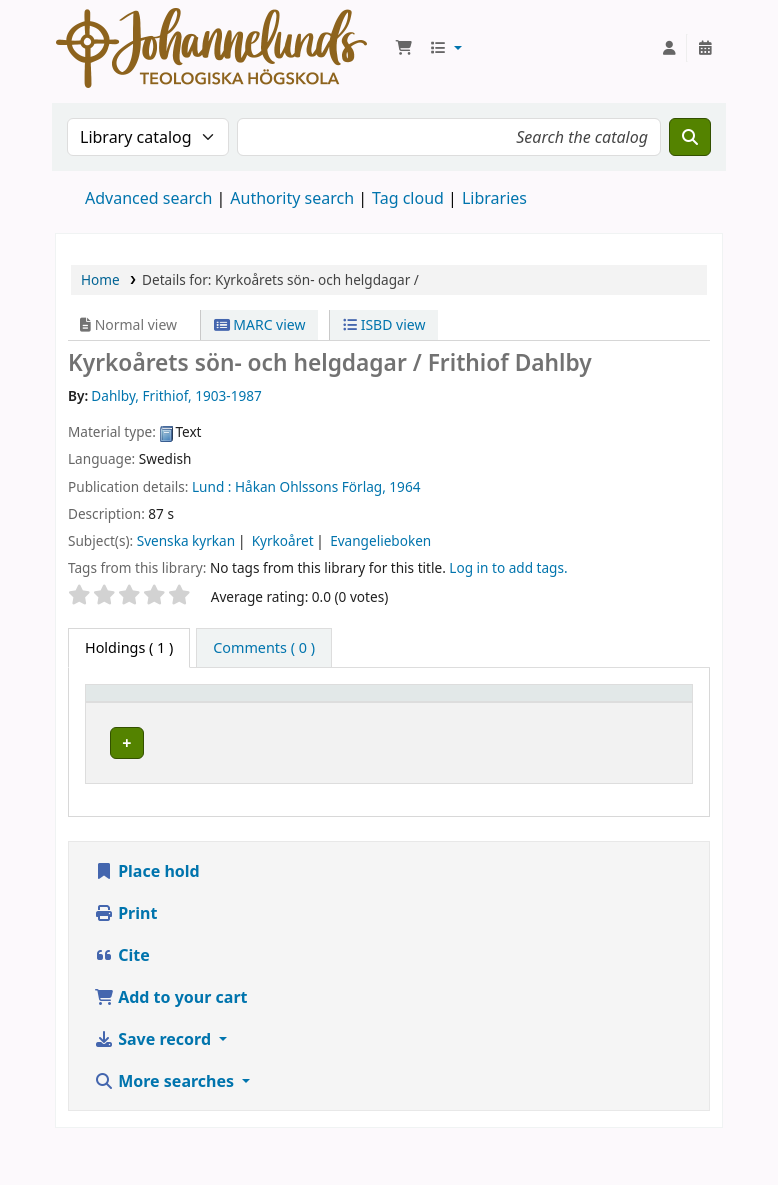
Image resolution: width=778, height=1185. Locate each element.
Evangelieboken (380, 540)
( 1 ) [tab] (129, 647)
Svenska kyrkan (186, 540)
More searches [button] (166, 1133)
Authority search (292, 198)
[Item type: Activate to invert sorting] (155, 712)
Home (100, 279)
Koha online (211, 48)
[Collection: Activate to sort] (433, 712)
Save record (154, 1091)
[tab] (264, 648)
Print (125, 965)
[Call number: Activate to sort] (555, 712)
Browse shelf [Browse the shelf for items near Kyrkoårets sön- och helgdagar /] (556, 778)
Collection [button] (411, 721)
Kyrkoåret (283, 540)
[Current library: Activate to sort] (295, 712)
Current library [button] (259, 712)
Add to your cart (171, 1049)
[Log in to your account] (669, 48)
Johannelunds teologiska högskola (278, 779)
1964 (404, 486)
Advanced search (148, 198)
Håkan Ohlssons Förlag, (310, 486)
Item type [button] (129, 721)
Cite (122, 1007)
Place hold (147, 923)
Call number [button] (537, 712)
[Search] (690, 137)
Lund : (211, 486)
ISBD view (384, 324)
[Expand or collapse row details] (651, 788)
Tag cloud (408, 198)
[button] (404, 48)
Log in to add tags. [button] (508, 567)
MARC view (260, 324)
